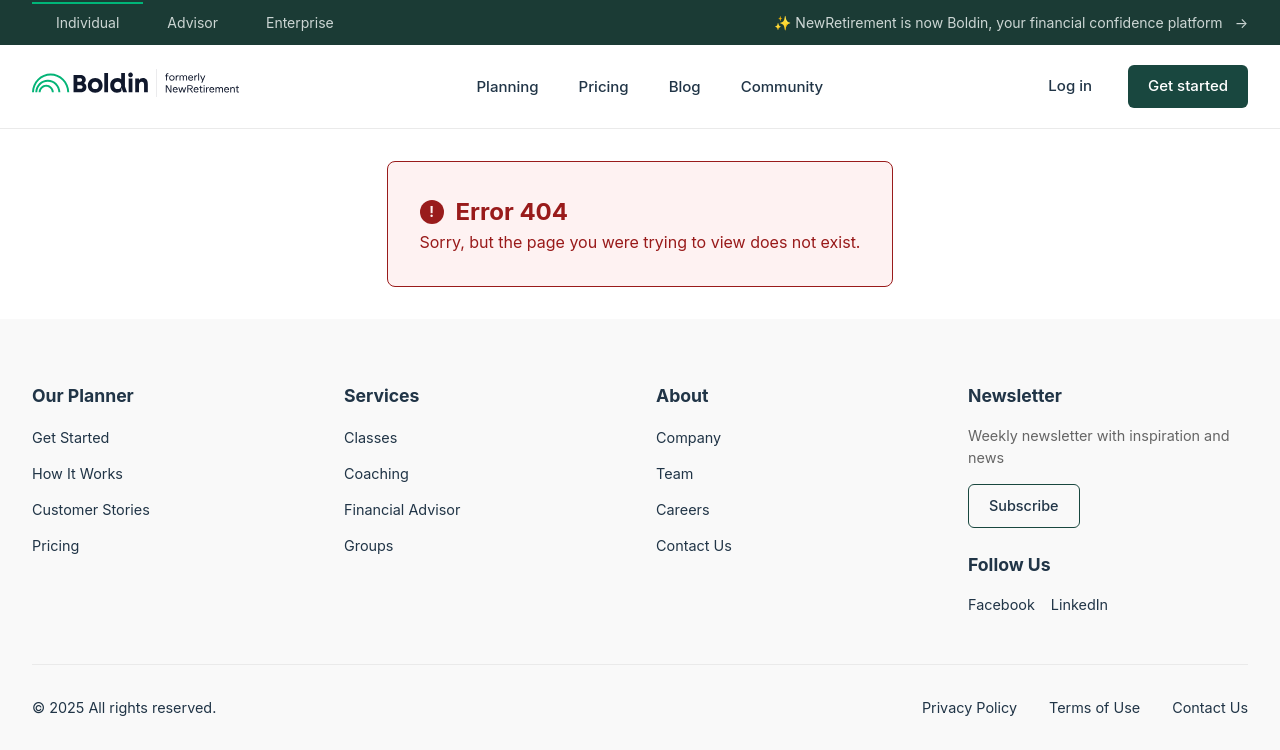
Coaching (376, 473)
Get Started (70, 437)
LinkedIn (1079, 604)
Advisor (192, 22)
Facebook (1001, 604)
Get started (1188, 85)
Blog (685, 86)
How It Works (77, 473)
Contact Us (694, 545)
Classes (370, 437)
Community (782, 86)
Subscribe (1024, 505)
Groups (368, 545)
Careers (683, 509)
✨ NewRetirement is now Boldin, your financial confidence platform (998, 22)
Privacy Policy (969, 707)
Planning (508, 86)
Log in (1070, 85)
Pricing (604, 86)
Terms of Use (1094, 707)
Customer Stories (91, 509)
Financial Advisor (402, 509)
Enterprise (300, 22)
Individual (87, 22)
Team (674, 473)
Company (688, 437)
